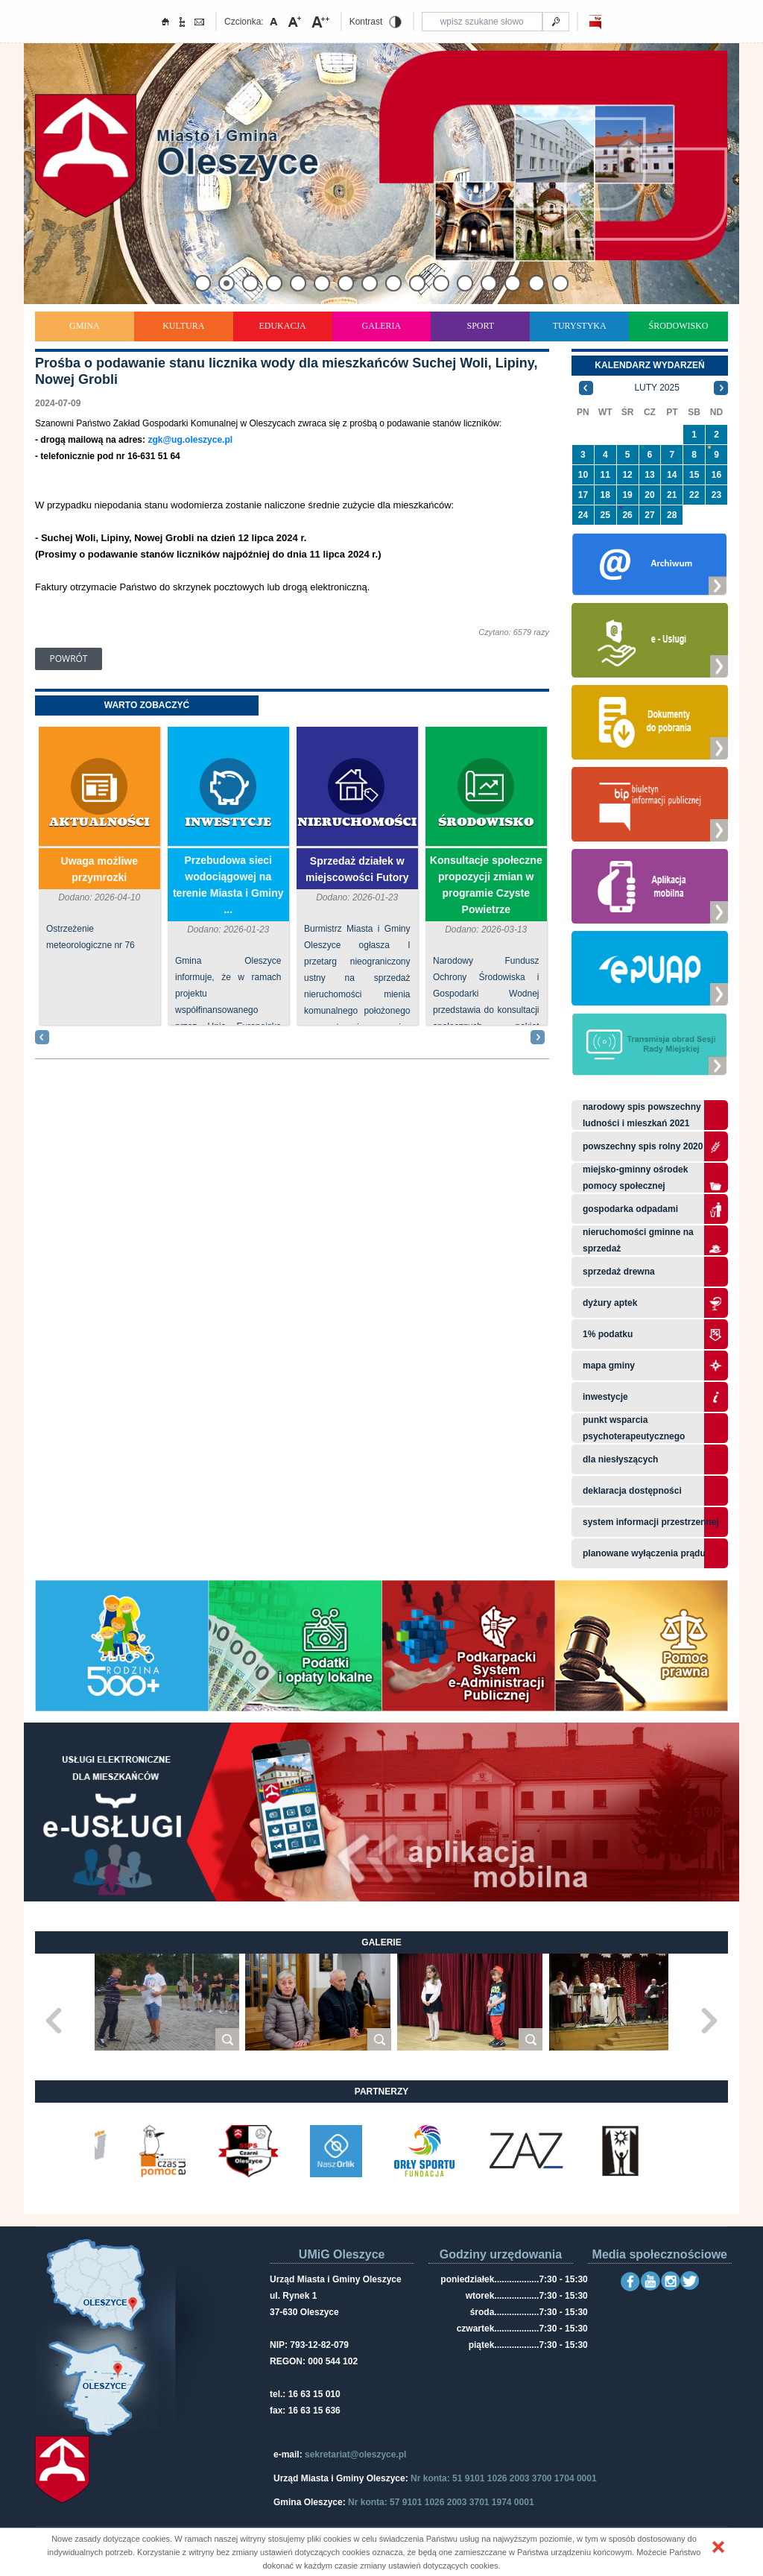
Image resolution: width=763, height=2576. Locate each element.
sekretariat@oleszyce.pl (355, 2454)
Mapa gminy (610, 1365)
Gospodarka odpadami (630, 1209)
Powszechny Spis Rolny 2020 (643, 1146)
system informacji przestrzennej (651, 1522)
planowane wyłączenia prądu (644, 1553)
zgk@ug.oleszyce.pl (190, 440)
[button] (718, 2546)
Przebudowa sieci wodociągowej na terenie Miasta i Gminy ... (228, 884)
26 (627, 515)
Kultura (183, 326)
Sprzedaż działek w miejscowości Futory (356, 869)
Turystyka (580, 326)
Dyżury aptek (610, 1303)
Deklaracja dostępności (632, 1491)
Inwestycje (228, 822)
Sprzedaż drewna (619, 1271)
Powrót (69, 658)
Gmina (84, 326)
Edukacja (282, 326)
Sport (480, 326)
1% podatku (609, 1334)
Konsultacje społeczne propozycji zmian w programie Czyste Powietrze (486, 884)
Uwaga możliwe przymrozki (99, 869)
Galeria (382, 326)
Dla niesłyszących (620, 1459)
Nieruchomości (357, 822)
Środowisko (679, 326)
